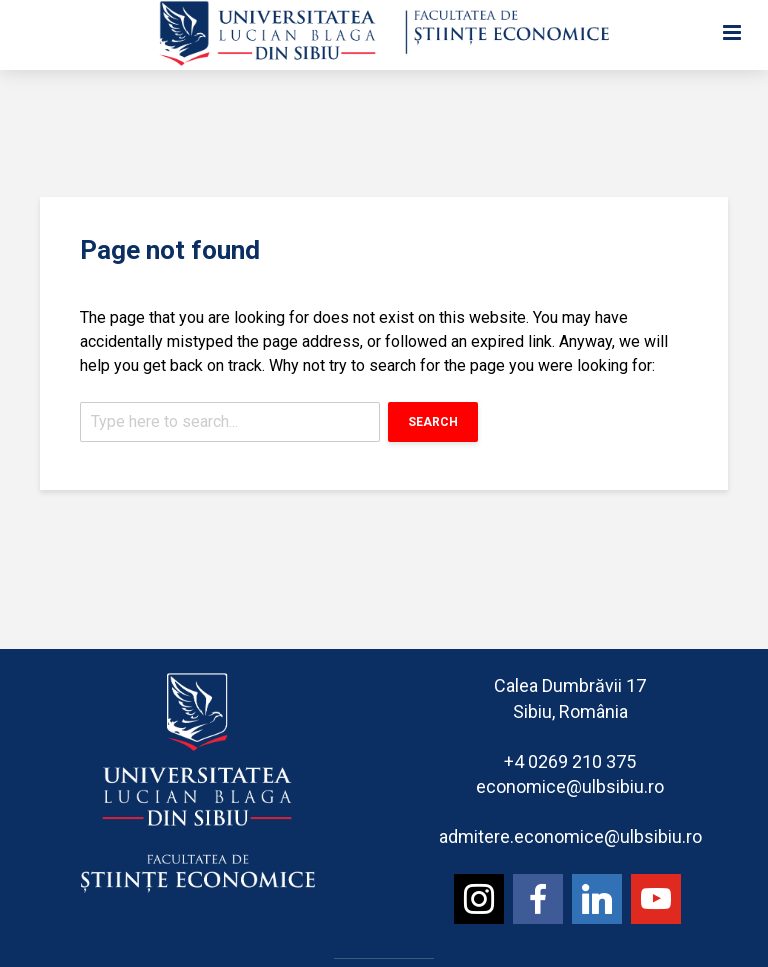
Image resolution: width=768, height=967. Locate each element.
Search (433, 422)
